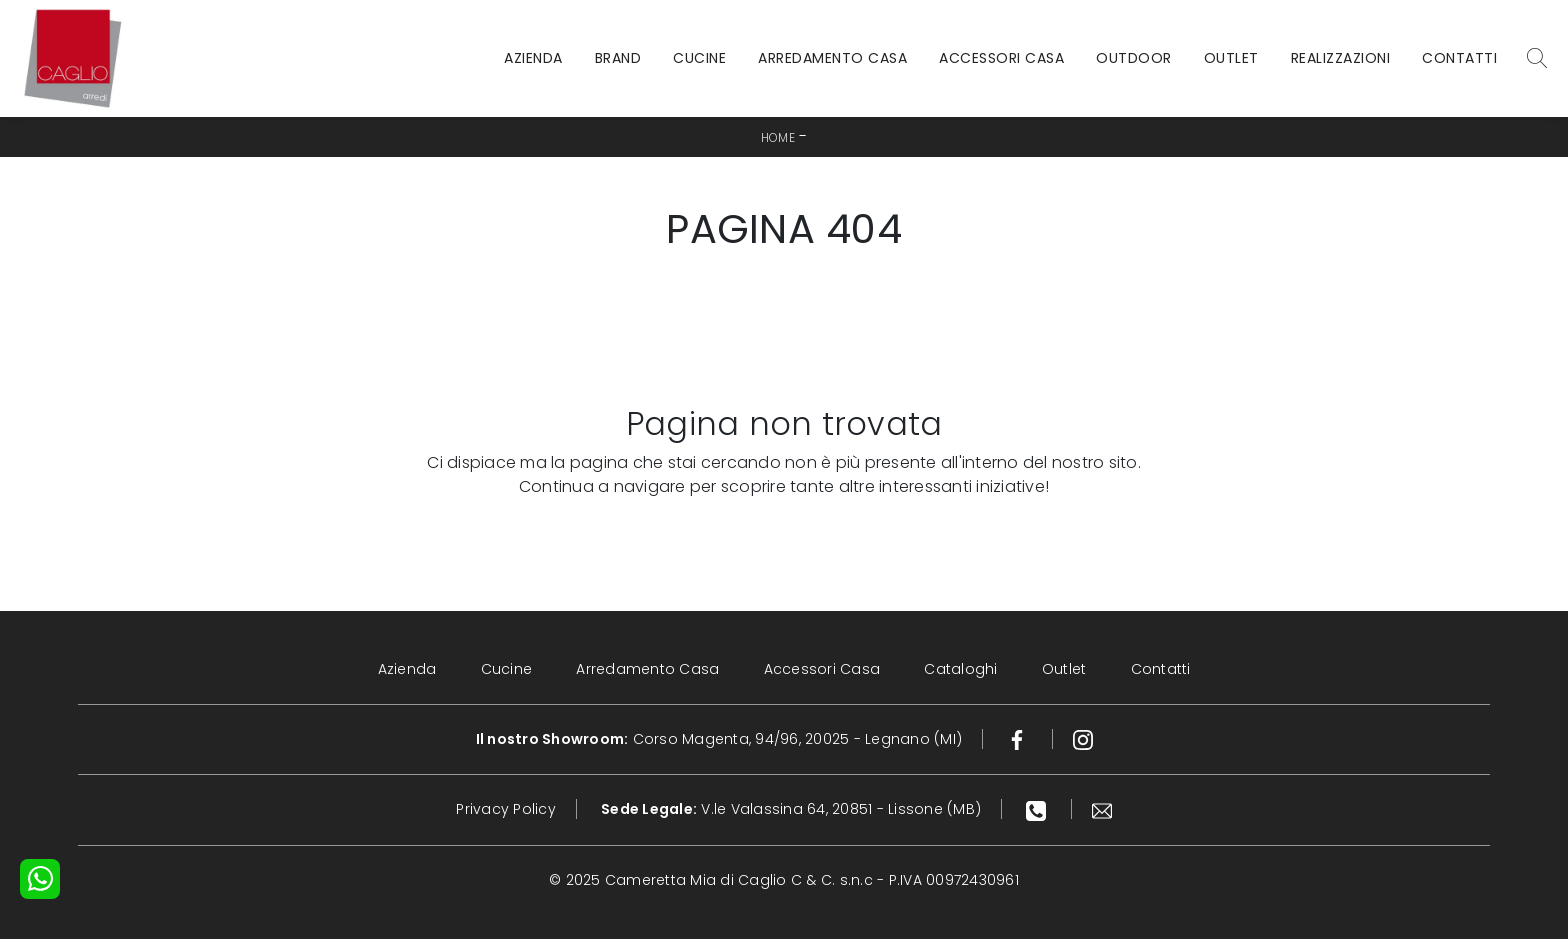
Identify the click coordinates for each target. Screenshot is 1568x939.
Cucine (699, 58)
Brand (618, 58)
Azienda (533, 58)
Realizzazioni (1341, 58)
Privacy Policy (506, 809)
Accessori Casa (1001, 58)
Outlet (1231, 58)
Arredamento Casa (832, 58)
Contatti (1459, 58)
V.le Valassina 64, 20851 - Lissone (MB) (791, 809)
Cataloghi (960, 669)
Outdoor (1134, 58)
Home (778, 137)
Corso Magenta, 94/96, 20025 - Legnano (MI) (719, 739)
